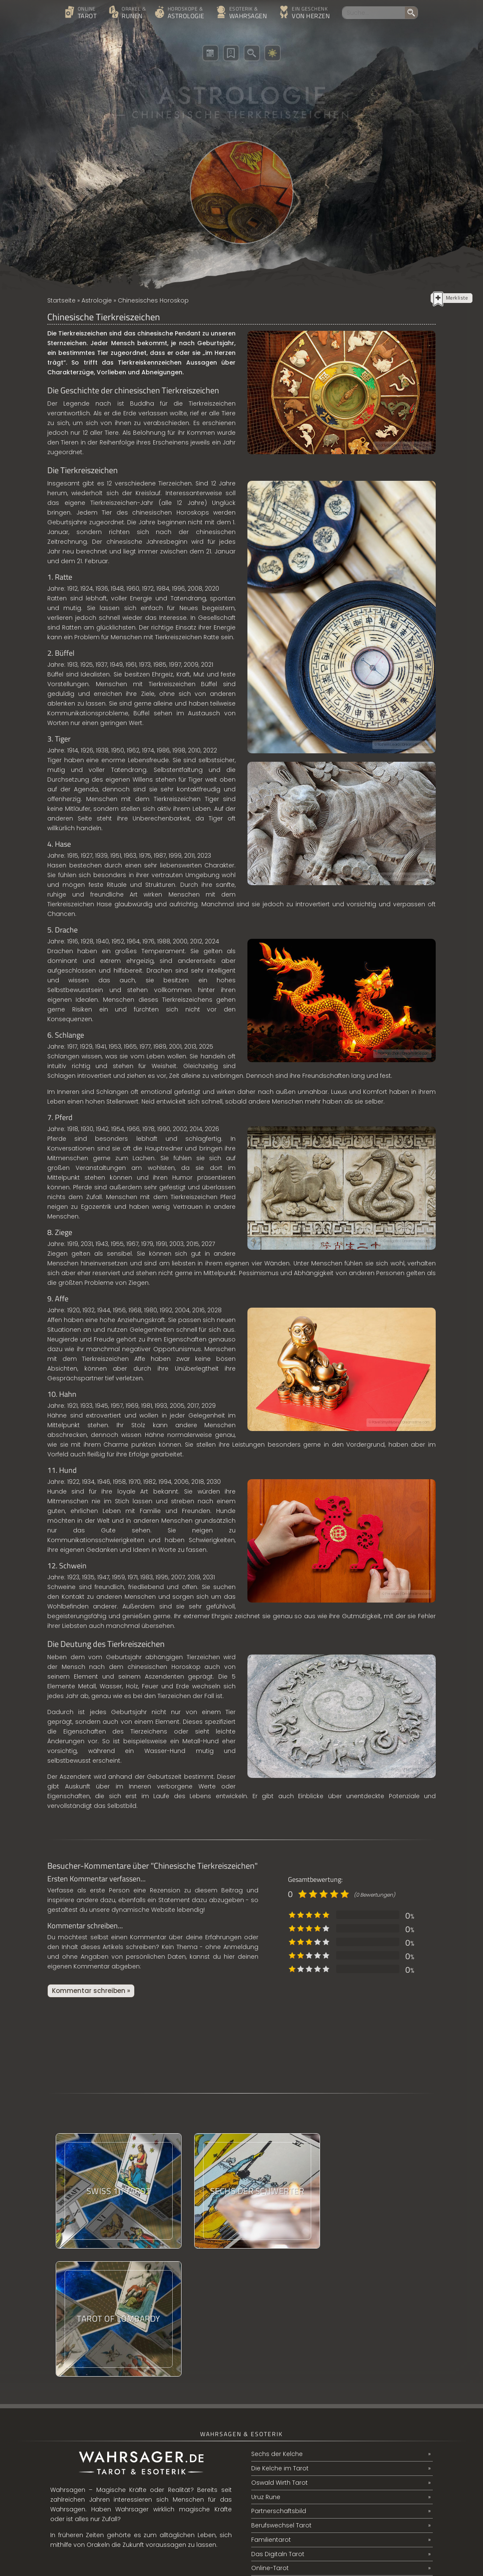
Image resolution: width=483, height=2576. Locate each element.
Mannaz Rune (271, 2470)
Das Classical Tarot (280, 2455)
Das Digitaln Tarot (277, 2427)
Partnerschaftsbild (278, 2384)
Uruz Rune (265, 2369)
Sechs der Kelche (277, 2326)
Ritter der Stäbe (274, 2484)
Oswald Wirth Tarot (279, 2355)
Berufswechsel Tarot (281, 2398)
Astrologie (96, 300)
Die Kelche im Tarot (280, 2340)
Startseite (61, 300)
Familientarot (271, 2412)
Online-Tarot (270, 2441)
